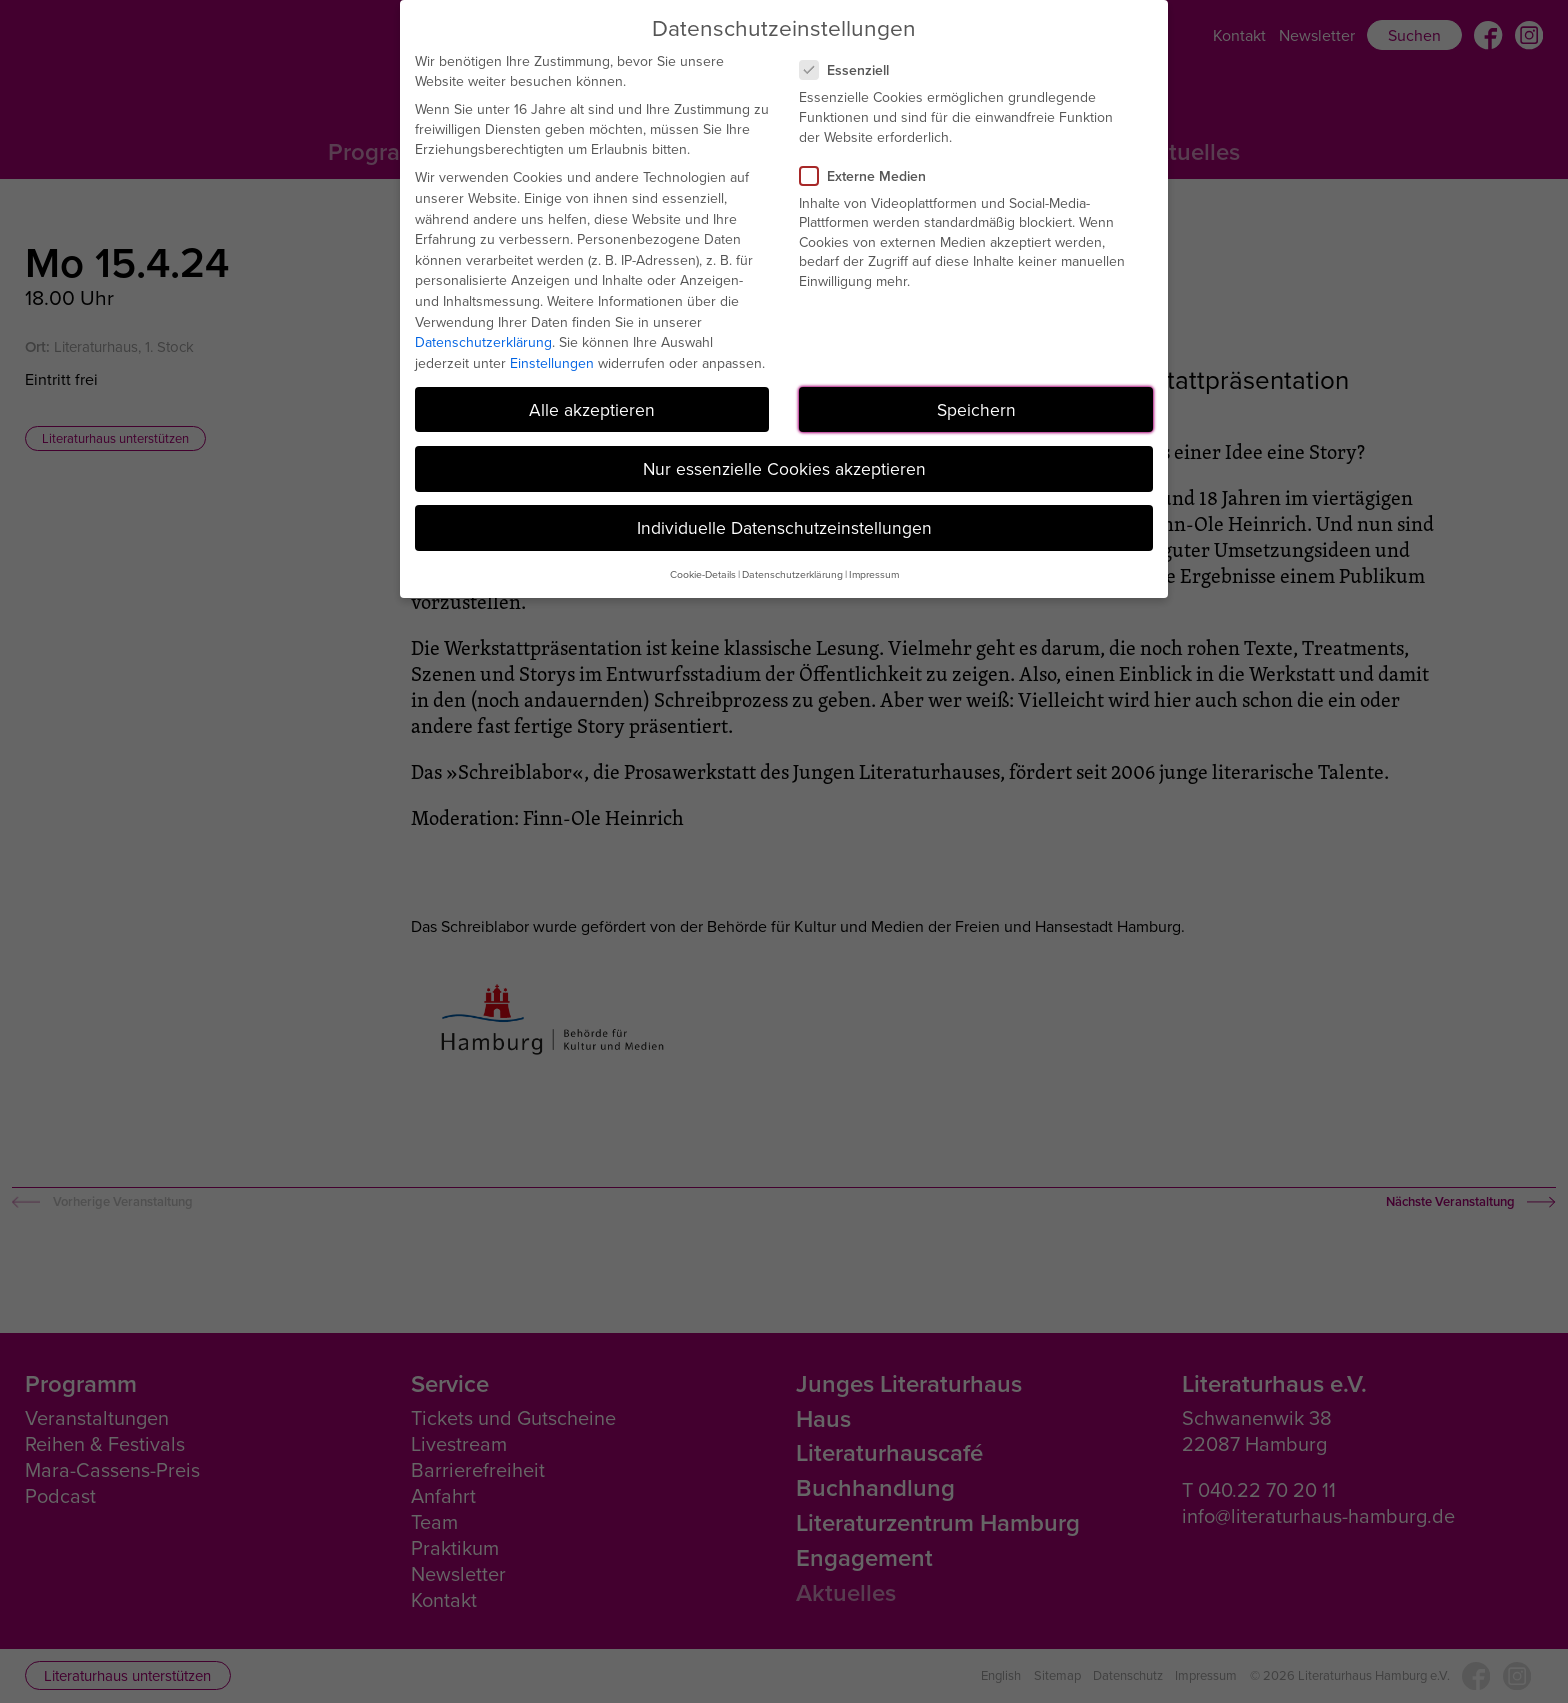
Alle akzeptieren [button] (592, 409)
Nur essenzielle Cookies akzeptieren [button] (784, 468)
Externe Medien (871, 176)
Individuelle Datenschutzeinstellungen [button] (784, 527)
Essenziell (852, 70)
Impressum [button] (874, 574)
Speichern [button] (976, 409)
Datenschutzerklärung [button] (792, 574)
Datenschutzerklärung (483, 342)
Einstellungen (552, 363)
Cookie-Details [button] (703, 574)
